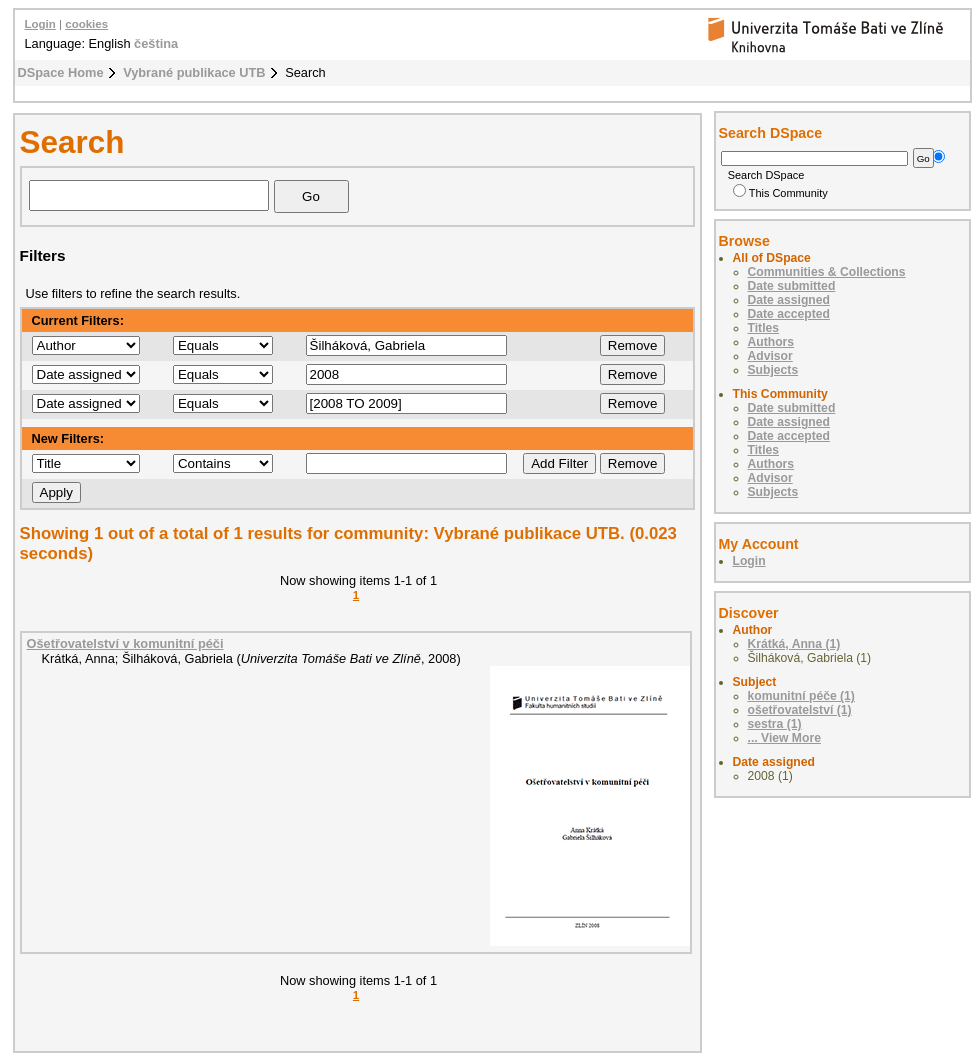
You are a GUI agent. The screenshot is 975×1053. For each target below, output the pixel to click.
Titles (764, 328)
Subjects (773, 370)
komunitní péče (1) (801, 696)
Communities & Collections (827, 272)
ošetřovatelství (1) (800, 710)
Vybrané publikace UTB (194, 72)
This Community (780, 193)
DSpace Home (61, 72)
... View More (784, 738)
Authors (771, 342)
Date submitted (792, 286)
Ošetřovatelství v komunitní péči (125, 643)
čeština (156, 43)
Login (40, 24)
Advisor (770, 356)
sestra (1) (775, 724)
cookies (86, 24)
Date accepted (789, 314)
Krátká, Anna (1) (794, 644)
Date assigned (789, 300)
